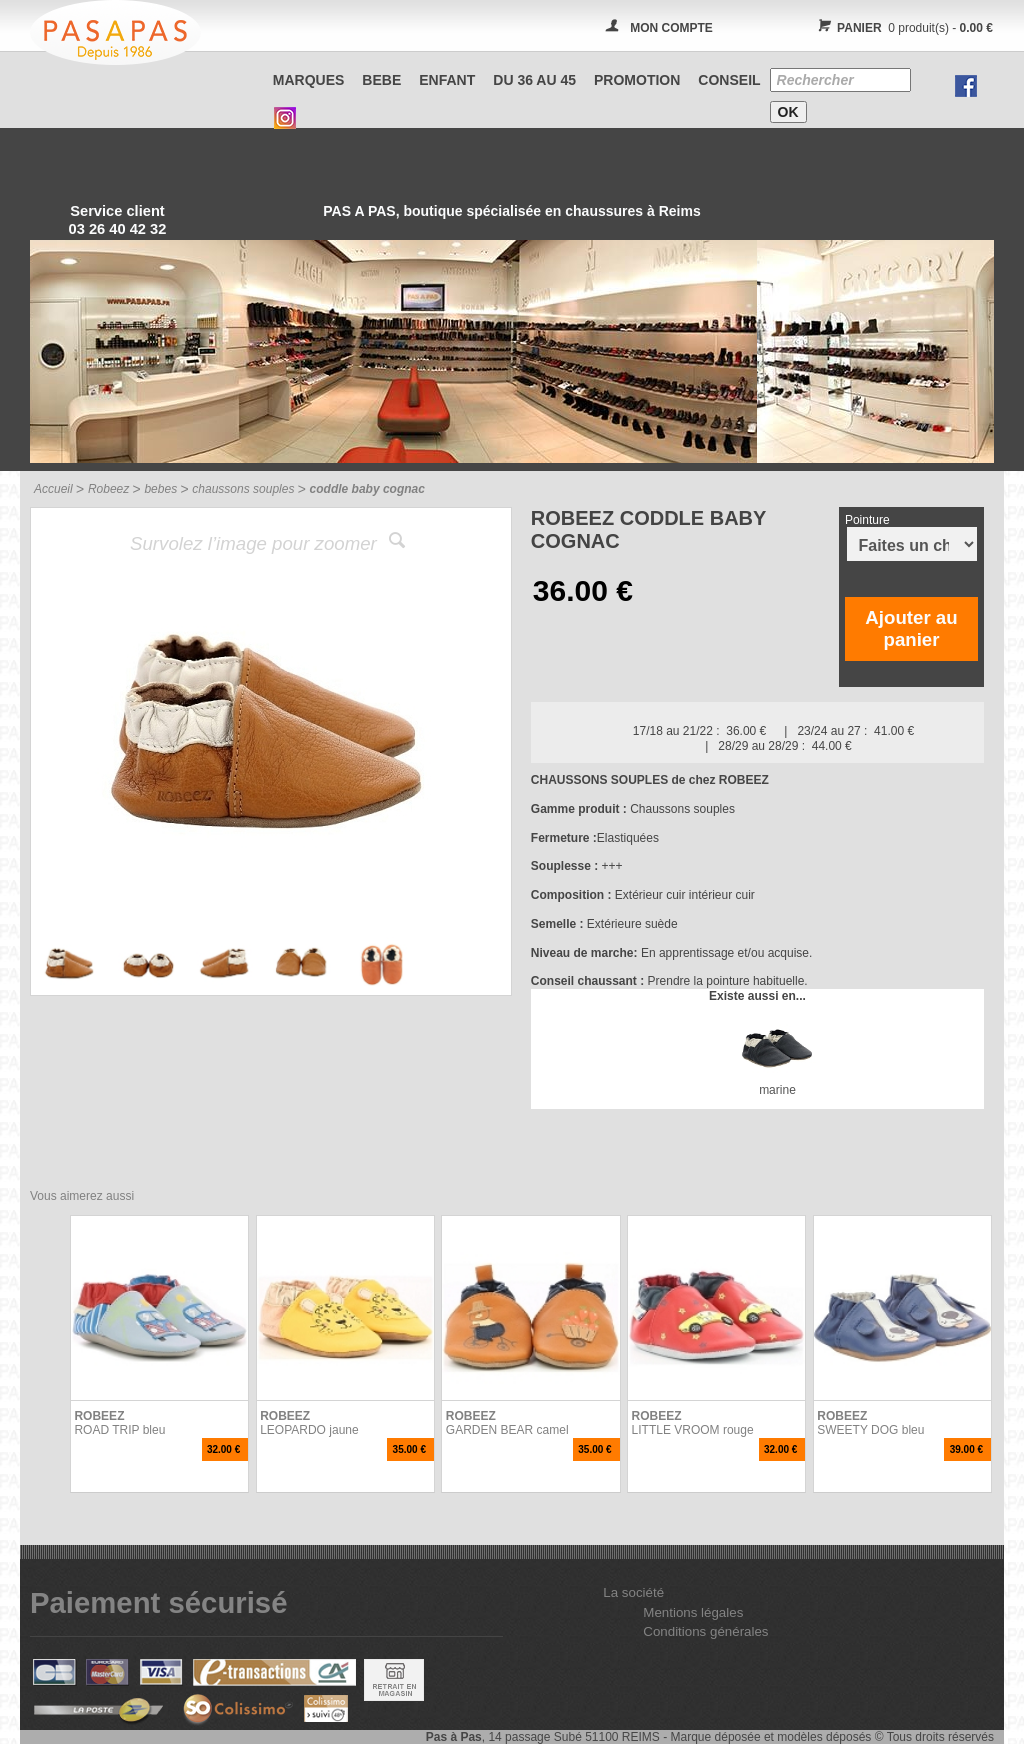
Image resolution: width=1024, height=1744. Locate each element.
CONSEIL (729, 80)
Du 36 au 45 (534, 80)
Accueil (53, 489)
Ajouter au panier (911, 628)
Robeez (108, 489)
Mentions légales (693, 1612)
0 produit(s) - (902, 28)
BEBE (381, 80)
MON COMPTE (671, 28)
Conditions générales (705, 1631)
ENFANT (447, 80)
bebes (160, 489)
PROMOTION (637, 80)
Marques (309, 80)
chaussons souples (243, 489)
